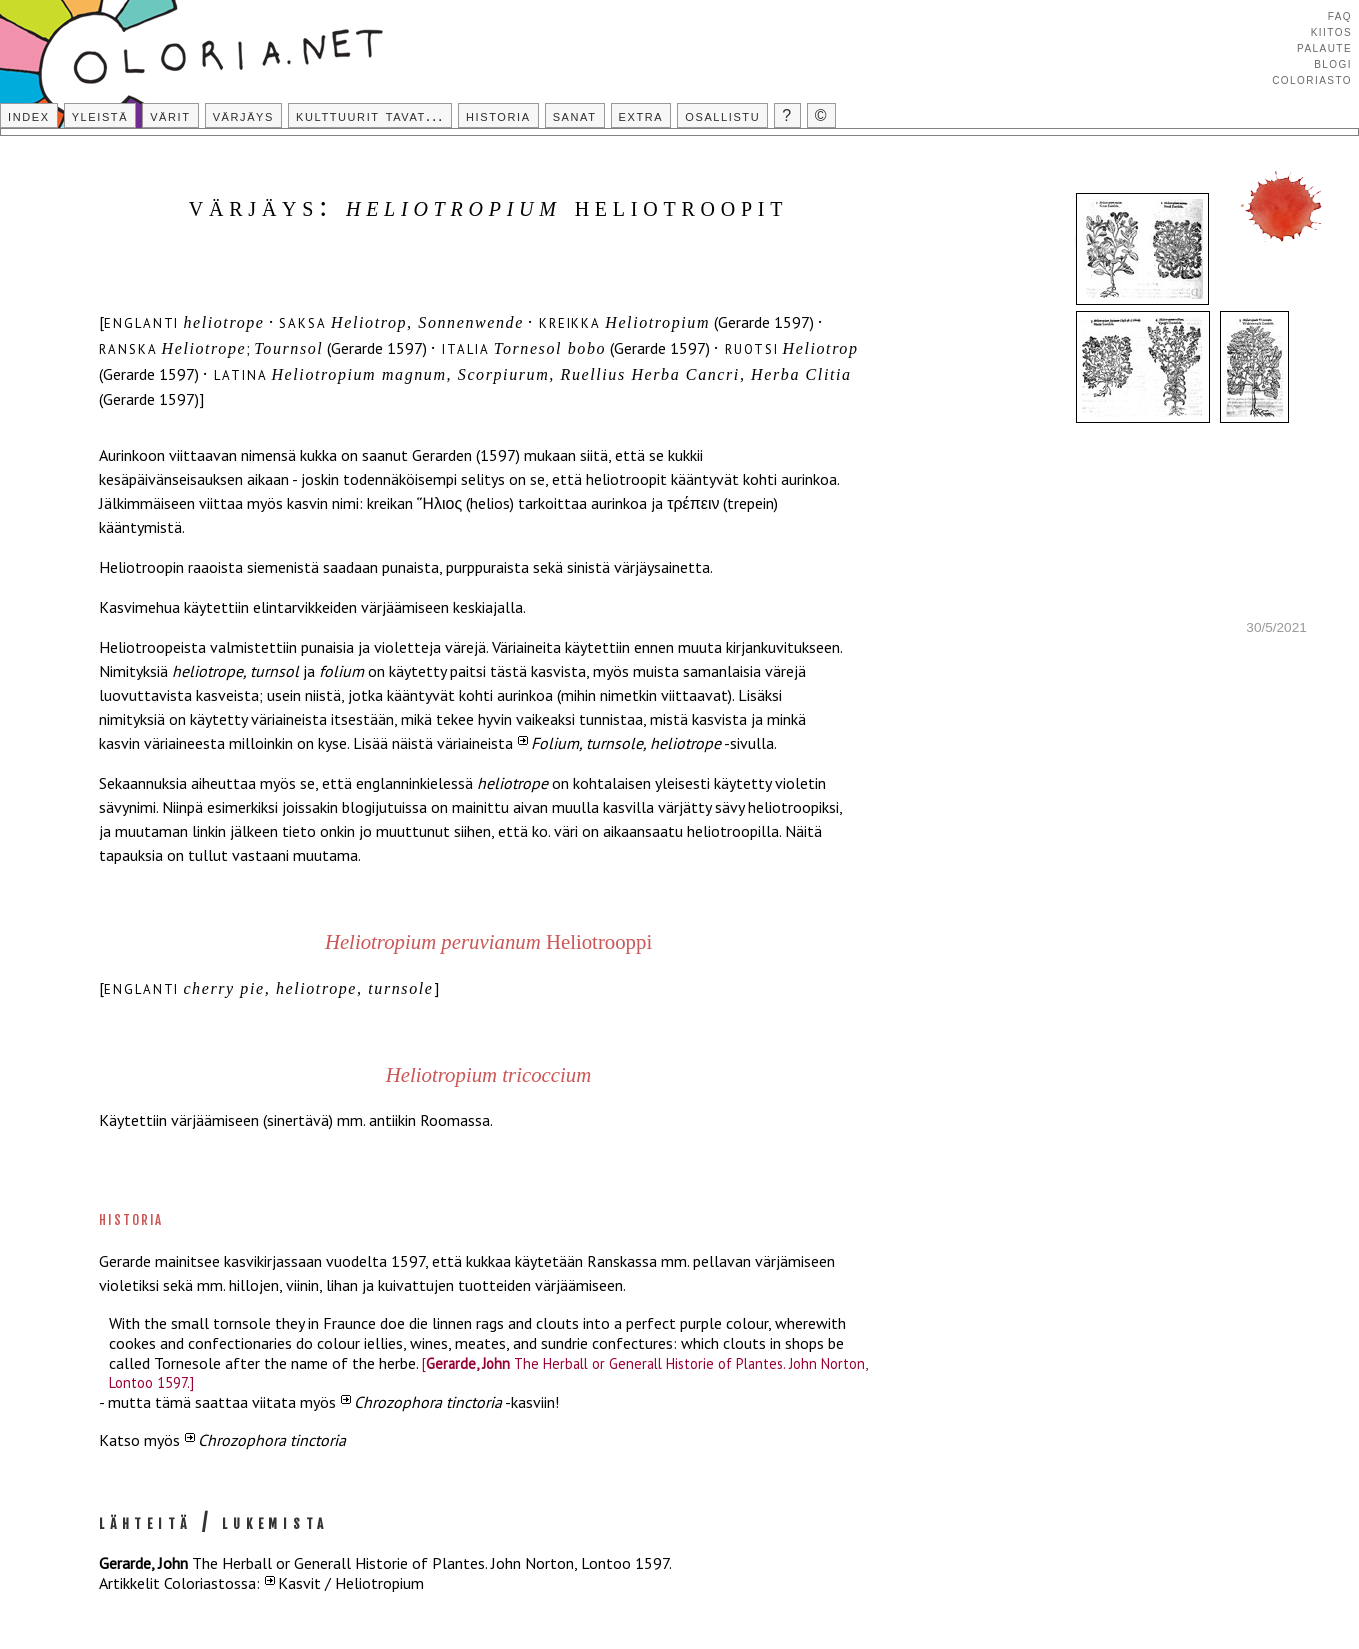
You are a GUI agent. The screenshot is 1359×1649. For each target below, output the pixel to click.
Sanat (575, 115)
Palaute (1324, 47)
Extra (641, 115)
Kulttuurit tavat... (370, 115)
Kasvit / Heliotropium (351, 1583)
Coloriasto (1312, 79)
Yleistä (100, 115)
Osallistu (722, 115)
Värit (170, 115)
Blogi (1333, 63)
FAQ (1340, 15)
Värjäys (243, 115)
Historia (498, 115)
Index (29, 115)
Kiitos (1331, 31)
